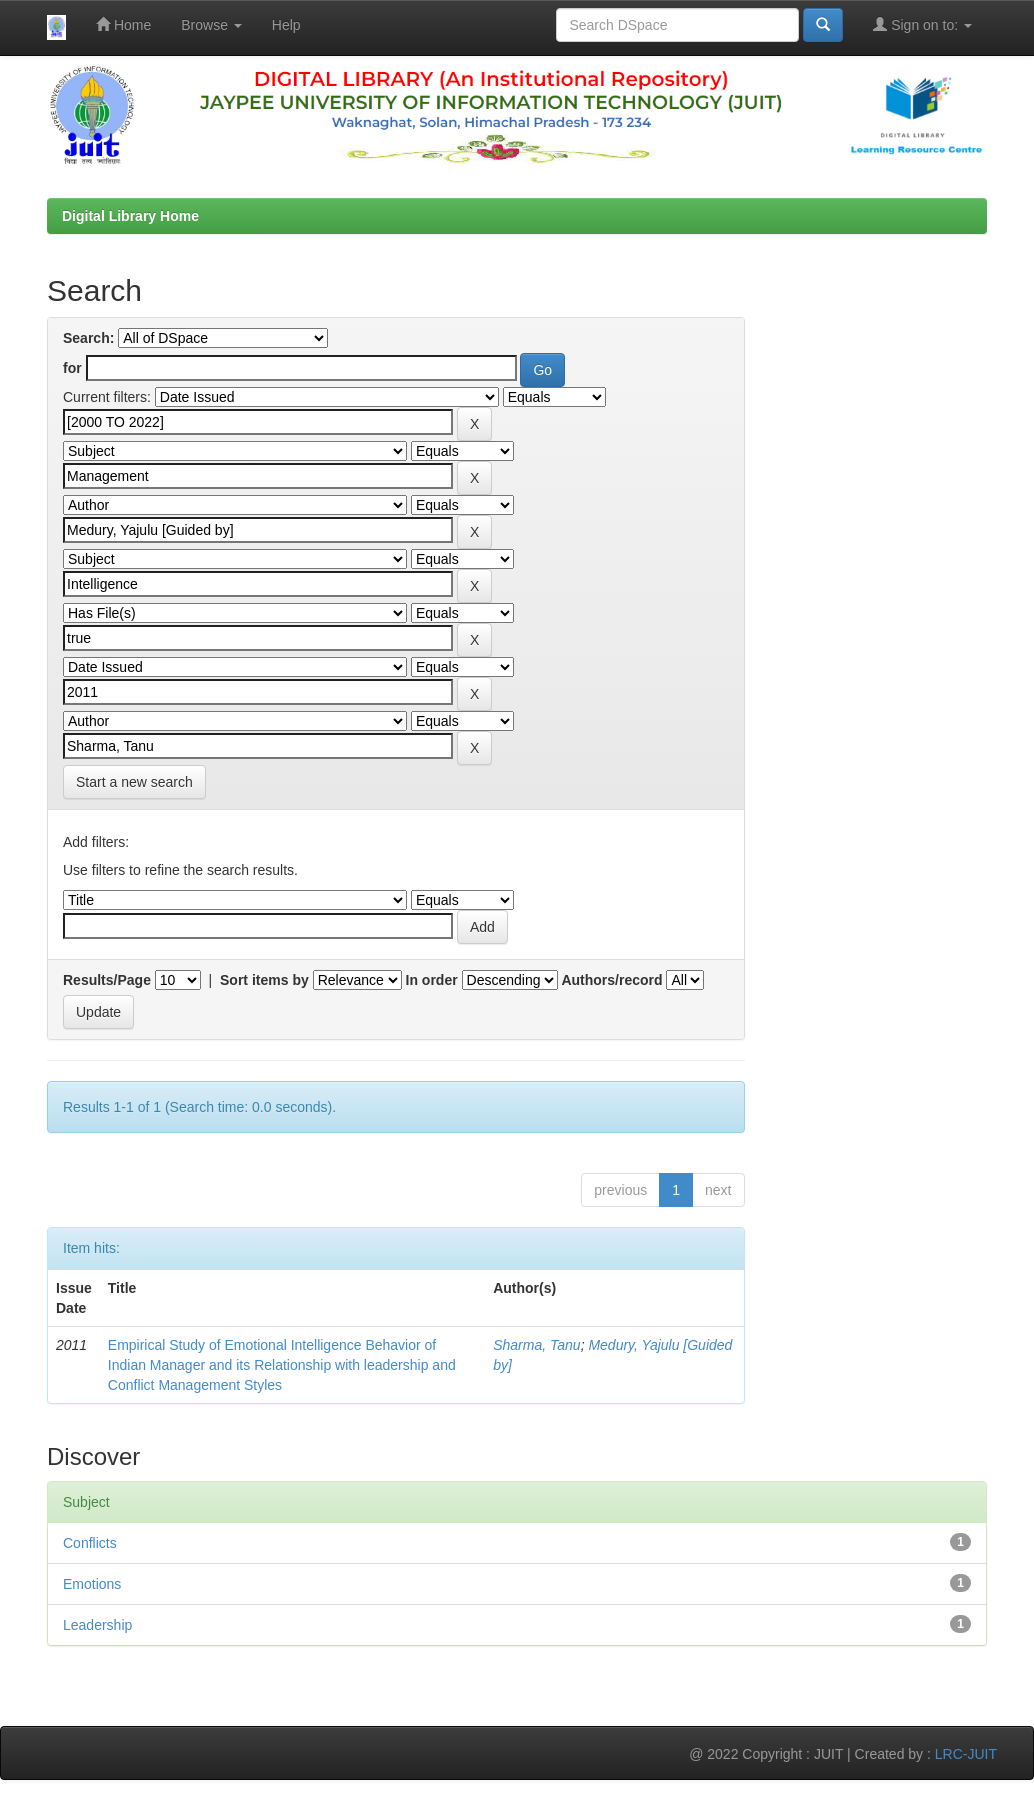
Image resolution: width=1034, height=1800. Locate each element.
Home (123, 24)
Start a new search (134, 782)
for (72, 368)
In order (432, 980)
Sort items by (264, 980)
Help (286, 25)
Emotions (92, 1584)
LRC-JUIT (966, 1754)
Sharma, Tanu (536, 1345)
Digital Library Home (130, 216)
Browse (211, 25)
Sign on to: (922, 24)
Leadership (97, 1625)
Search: (88, 338)
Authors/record (611, 980)
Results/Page (107, 980)
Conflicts (90, 1543)
